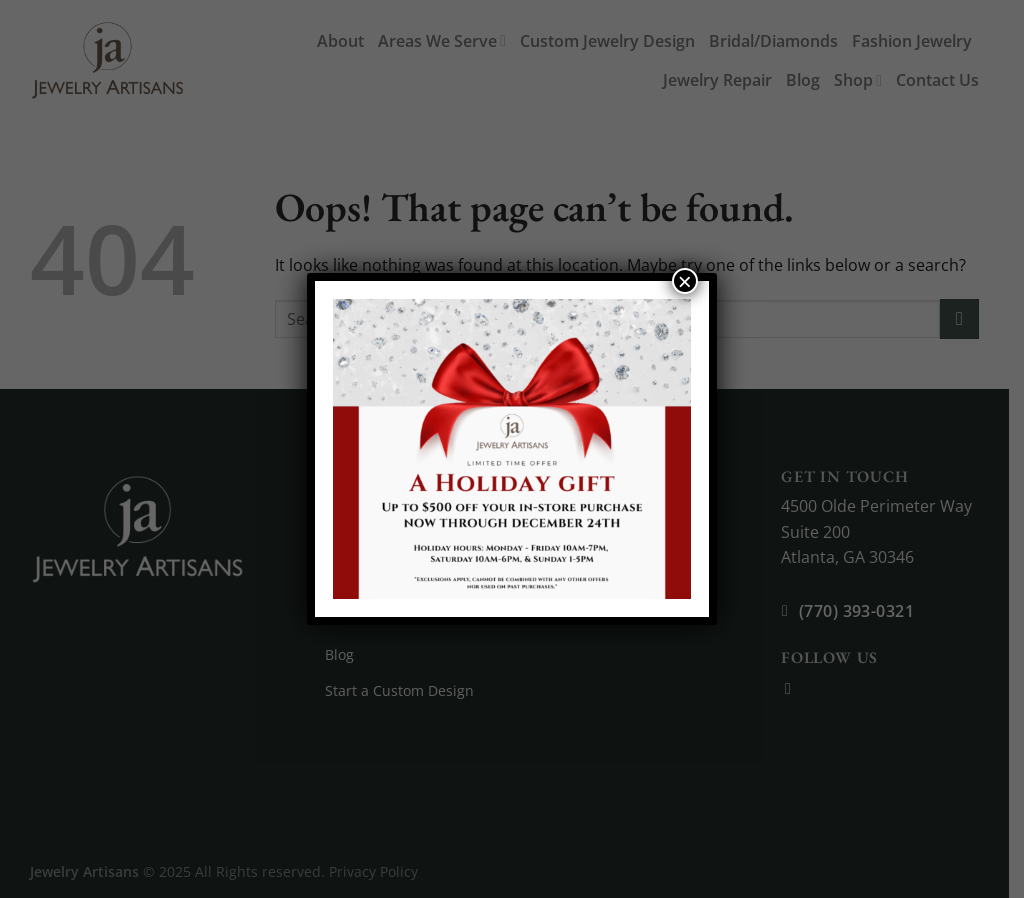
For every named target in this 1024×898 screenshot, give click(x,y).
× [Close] (685, 281)
